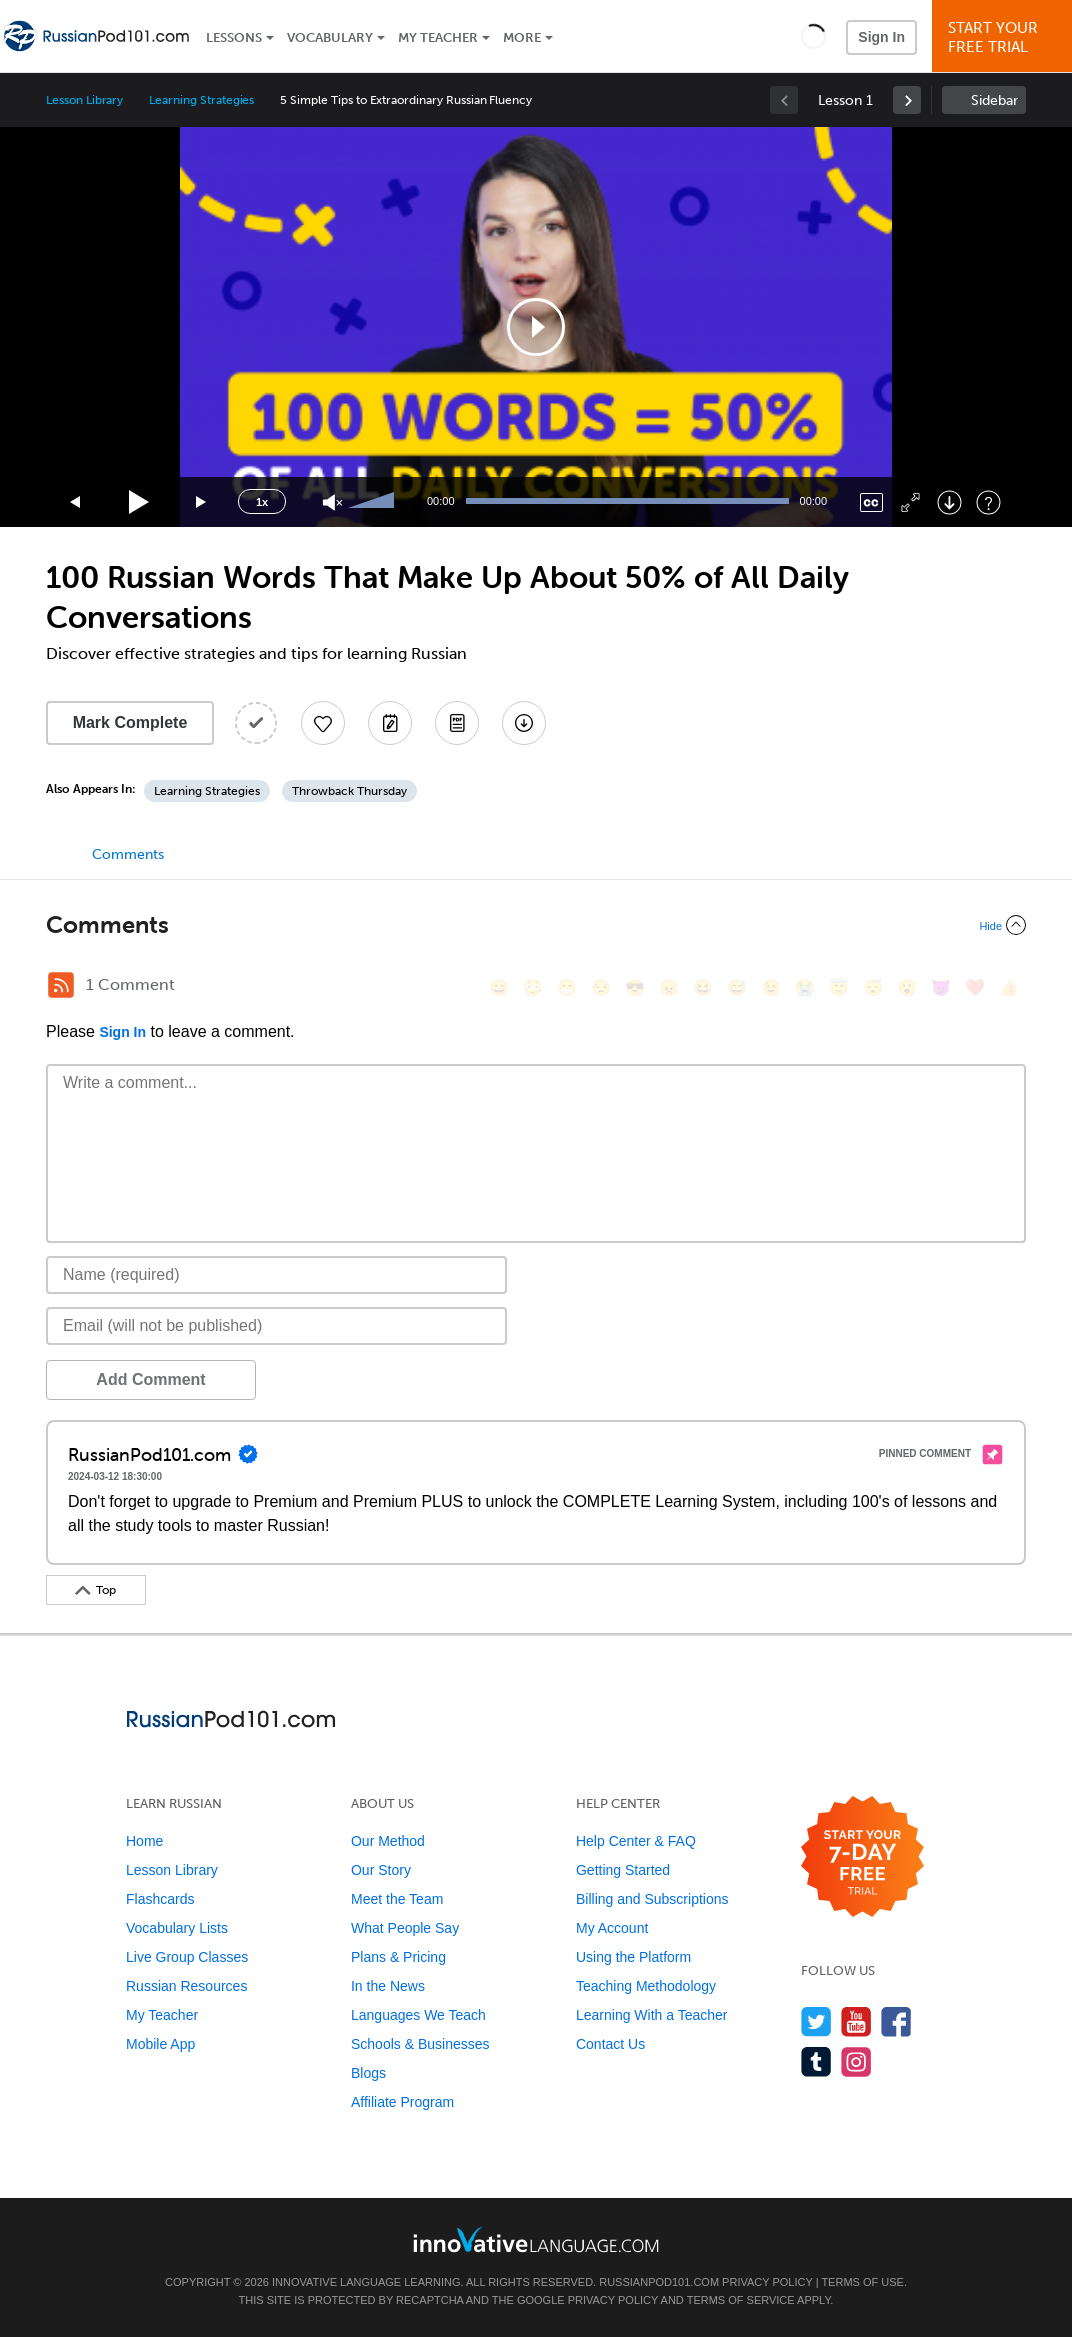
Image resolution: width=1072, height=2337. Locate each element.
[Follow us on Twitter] (816, 2021)
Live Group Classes (187, 1957)
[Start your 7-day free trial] (862, 1857)
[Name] (276, 1275)
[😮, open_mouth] (907, 987)
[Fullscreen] (910, 502)
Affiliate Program (402, 2102)
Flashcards (160, 1899)
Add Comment (150, 1379)
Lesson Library (84, 100)
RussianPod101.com (659, 2282)
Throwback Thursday (349, 791)
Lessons (234, 37)
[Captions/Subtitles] (871, 502)
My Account (612, 1928)
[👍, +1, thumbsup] (1009, 987)
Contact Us (610, 2044)
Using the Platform (633, 1957)
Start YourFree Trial (1005, 37)
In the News (388, 1986)
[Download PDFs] (457, 723)
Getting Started (623, 1870)
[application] (536, 327)
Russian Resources (186, 1986)
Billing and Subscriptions (652, 1899)
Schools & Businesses (420, 2044)
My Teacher (438, 37)
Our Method (388, 1841)
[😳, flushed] (533, 987)
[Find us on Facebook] (896, 2021)
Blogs (368, 2073)
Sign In (881, 37)
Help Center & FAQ (636, 1841)
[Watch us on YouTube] (856, 2021)
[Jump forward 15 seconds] (202, 502)
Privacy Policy (767, 2282)
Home (144, 1841)
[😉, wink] (771, 987)
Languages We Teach (418, 2015)
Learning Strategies (201, 100)
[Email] (276, 1326)
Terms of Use (862, 2282)
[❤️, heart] (975, 987)
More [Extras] (522, 37)
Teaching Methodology (646, 1986)
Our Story (381, 1870)
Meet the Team (397, 1899)
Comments (128, 854)
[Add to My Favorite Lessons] (323, 723)
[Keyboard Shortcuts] (988, 502)
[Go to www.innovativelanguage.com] (536, 2239)
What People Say (405, 1928)
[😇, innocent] (839, 987)
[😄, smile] (499, 987)
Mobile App (160, 2044)
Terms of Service (741, 2300)
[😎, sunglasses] (635, 987)
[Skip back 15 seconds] (76, 502)
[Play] (139, 502)
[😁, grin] (567, 987)
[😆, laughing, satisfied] (703, 987)
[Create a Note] (390, 723)
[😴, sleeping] (873, 987)
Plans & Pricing (398, 1957)
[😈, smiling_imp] (941, 987)
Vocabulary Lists (177, 1928)
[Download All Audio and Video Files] (524, 723)
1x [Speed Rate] (262, 502)
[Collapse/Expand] (536, 925)
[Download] (949, 502)
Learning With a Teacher (652, 2015)
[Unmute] (332, 502)
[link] (907, 100)
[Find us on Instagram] (856, 2061)
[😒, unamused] (601, 987)
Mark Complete (130, 722)
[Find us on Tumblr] (816, 2061)
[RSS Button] (61, 985)
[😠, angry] (669, 987)
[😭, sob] (805, 987)
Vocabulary (330, 37)
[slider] (374, 502)
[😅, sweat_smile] (737, 987)
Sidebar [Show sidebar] (994, 100)
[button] (813, 36)
